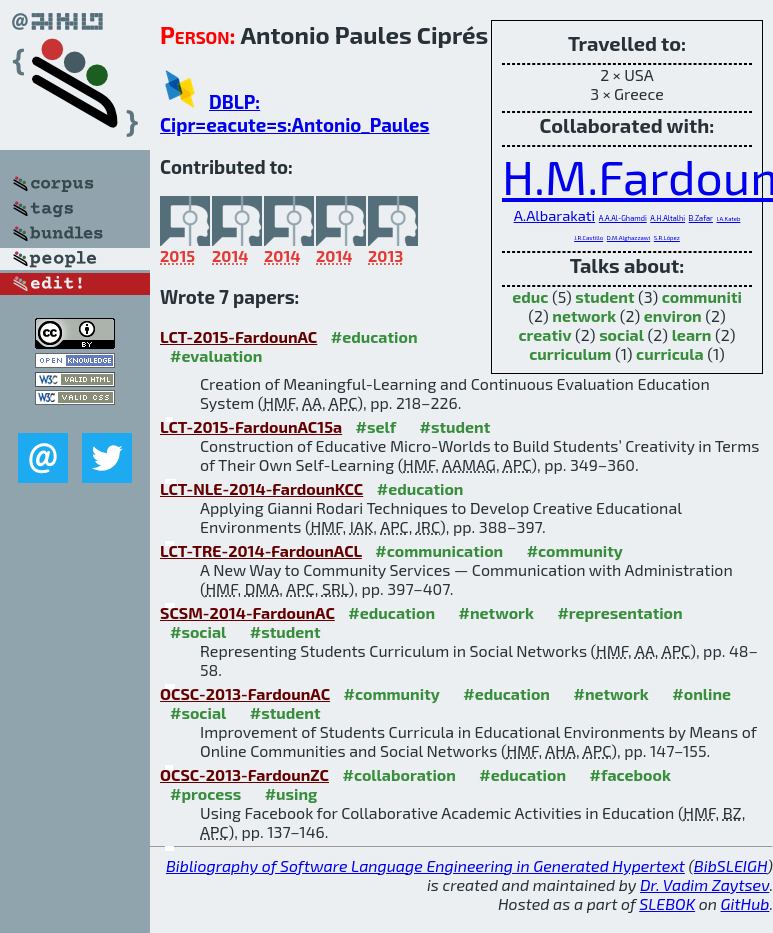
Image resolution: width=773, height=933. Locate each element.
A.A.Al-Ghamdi (623, 218)
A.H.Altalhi (667, 218)
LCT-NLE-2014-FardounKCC (261, 488)
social (621, 334)
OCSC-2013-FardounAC (245, 693)
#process (205, 793)
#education (374, 336)
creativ (544, 334)
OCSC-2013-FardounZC (244, 774)
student (604, 296)
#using (291, 793)
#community (575, 550)
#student (455, 426)
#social (198, 631)
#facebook (630, 774)
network (584, 315)
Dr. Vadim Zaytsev (704, 884)
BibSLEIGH (730, 865)
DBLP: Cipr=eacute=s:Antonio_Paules (295, 113)
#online (701, 693)
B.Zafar (701, 218)
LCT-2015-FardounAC (238, 336)
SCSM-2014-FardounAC (247, 612)
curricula (670, 353)
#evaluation (216, 355)
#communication (439, 550)
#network (496, 612)
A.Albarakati (555, 215)
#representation (619, 612)
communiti (702, 296)
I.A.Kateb (729, 218)
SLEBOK (667, 903)
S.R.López (667, 237)
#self (376, 426)
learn (692, 334)
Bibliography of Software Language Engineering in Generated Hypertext (425, 865)
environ (673, 315)
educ (530, 296)
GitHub (745, 903)
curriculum (570, 353)
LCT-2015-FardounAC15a (251, 426)
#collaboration (398, 774)
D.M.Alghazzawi (628, 237)
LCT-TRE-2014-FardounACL (261, 550)
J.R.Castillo (588, 237)
